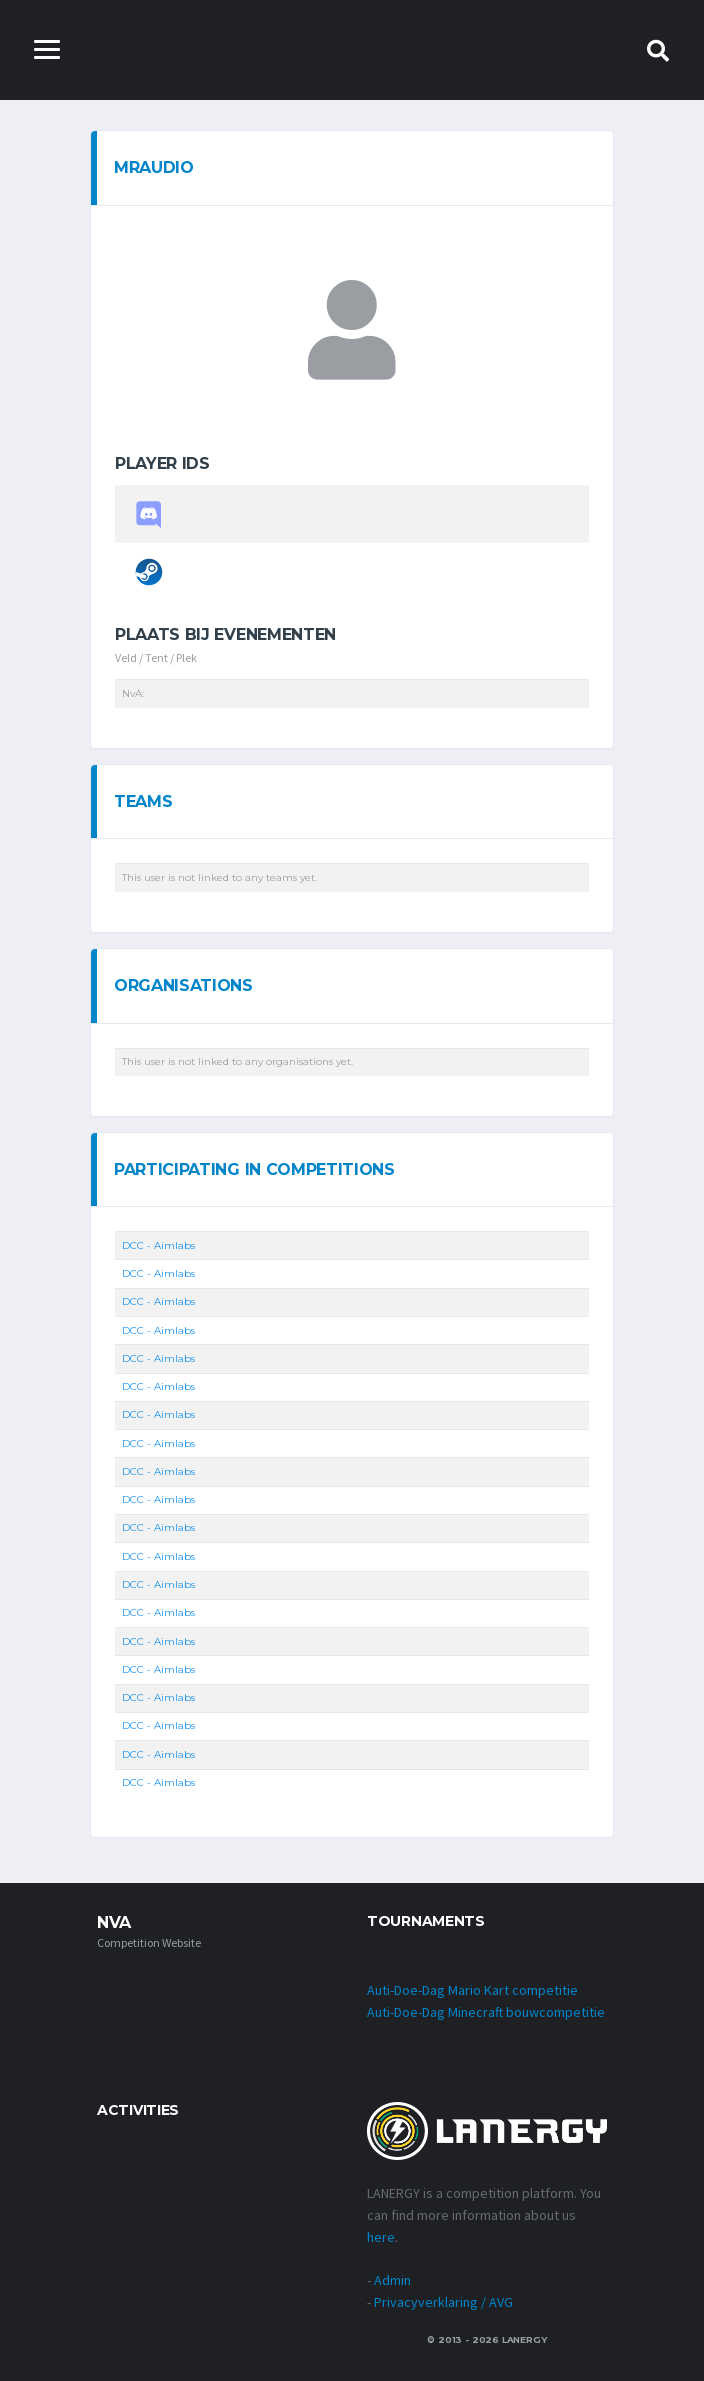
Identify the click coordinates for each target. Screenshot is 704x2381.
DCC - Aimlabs (158, 1245)
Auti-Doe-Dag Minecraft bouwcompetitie (486, 2012)
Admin (392, 2280)
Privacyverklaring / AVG (443, 2302)
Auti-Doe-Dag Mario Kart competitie (472, 1990)
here (381, 2237)
